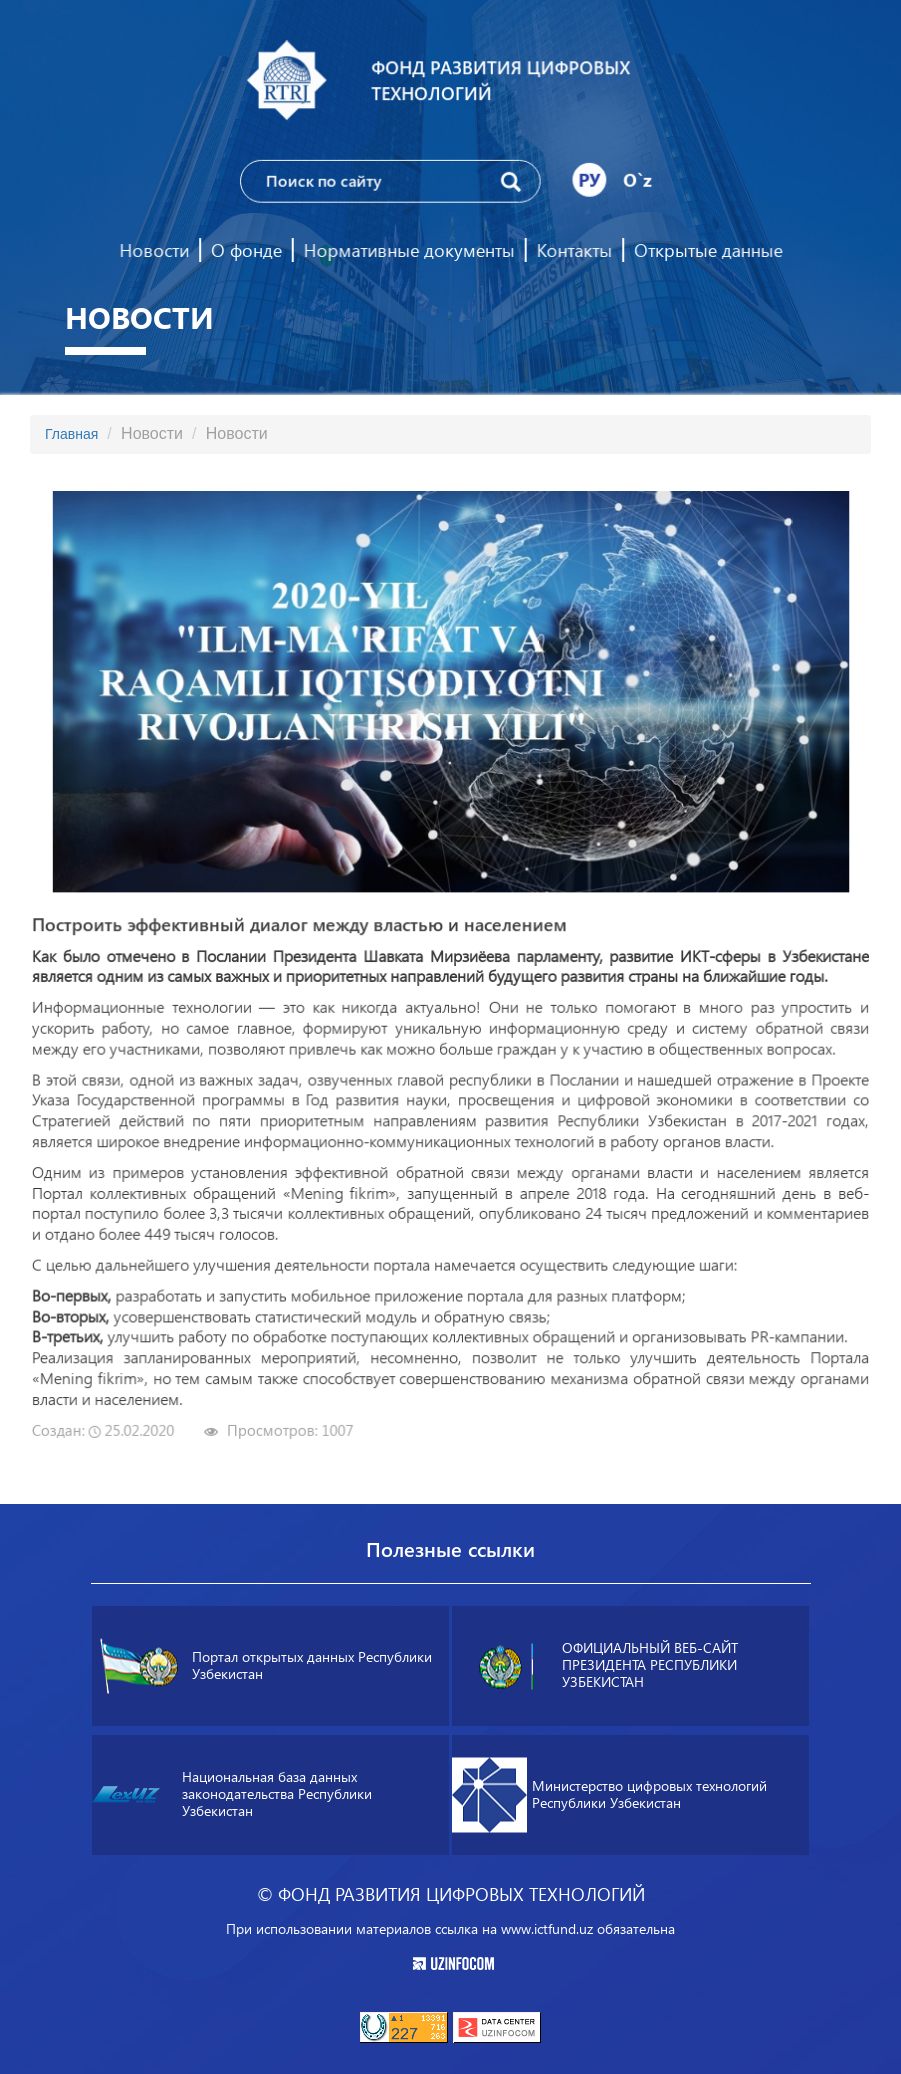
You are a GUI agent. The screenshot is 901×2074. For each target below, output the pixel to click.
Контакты (572, 250)
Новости (156, 250)
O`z (635, 179)
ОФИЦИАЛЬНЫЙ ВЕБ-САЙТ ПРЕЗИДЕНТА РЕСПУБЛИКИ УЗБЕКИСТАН (602, 1665)
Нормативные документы (408, 250)
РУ (588, 179)
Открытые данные (705, 250)
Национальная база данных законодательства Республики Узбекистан (232, 1795)
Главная (71, 434)
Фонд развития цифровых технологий (499, 80)
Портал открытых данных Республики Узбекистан (266, 1665)
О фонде (247, 250)
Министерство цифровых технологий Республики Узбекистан (609, 1794)
